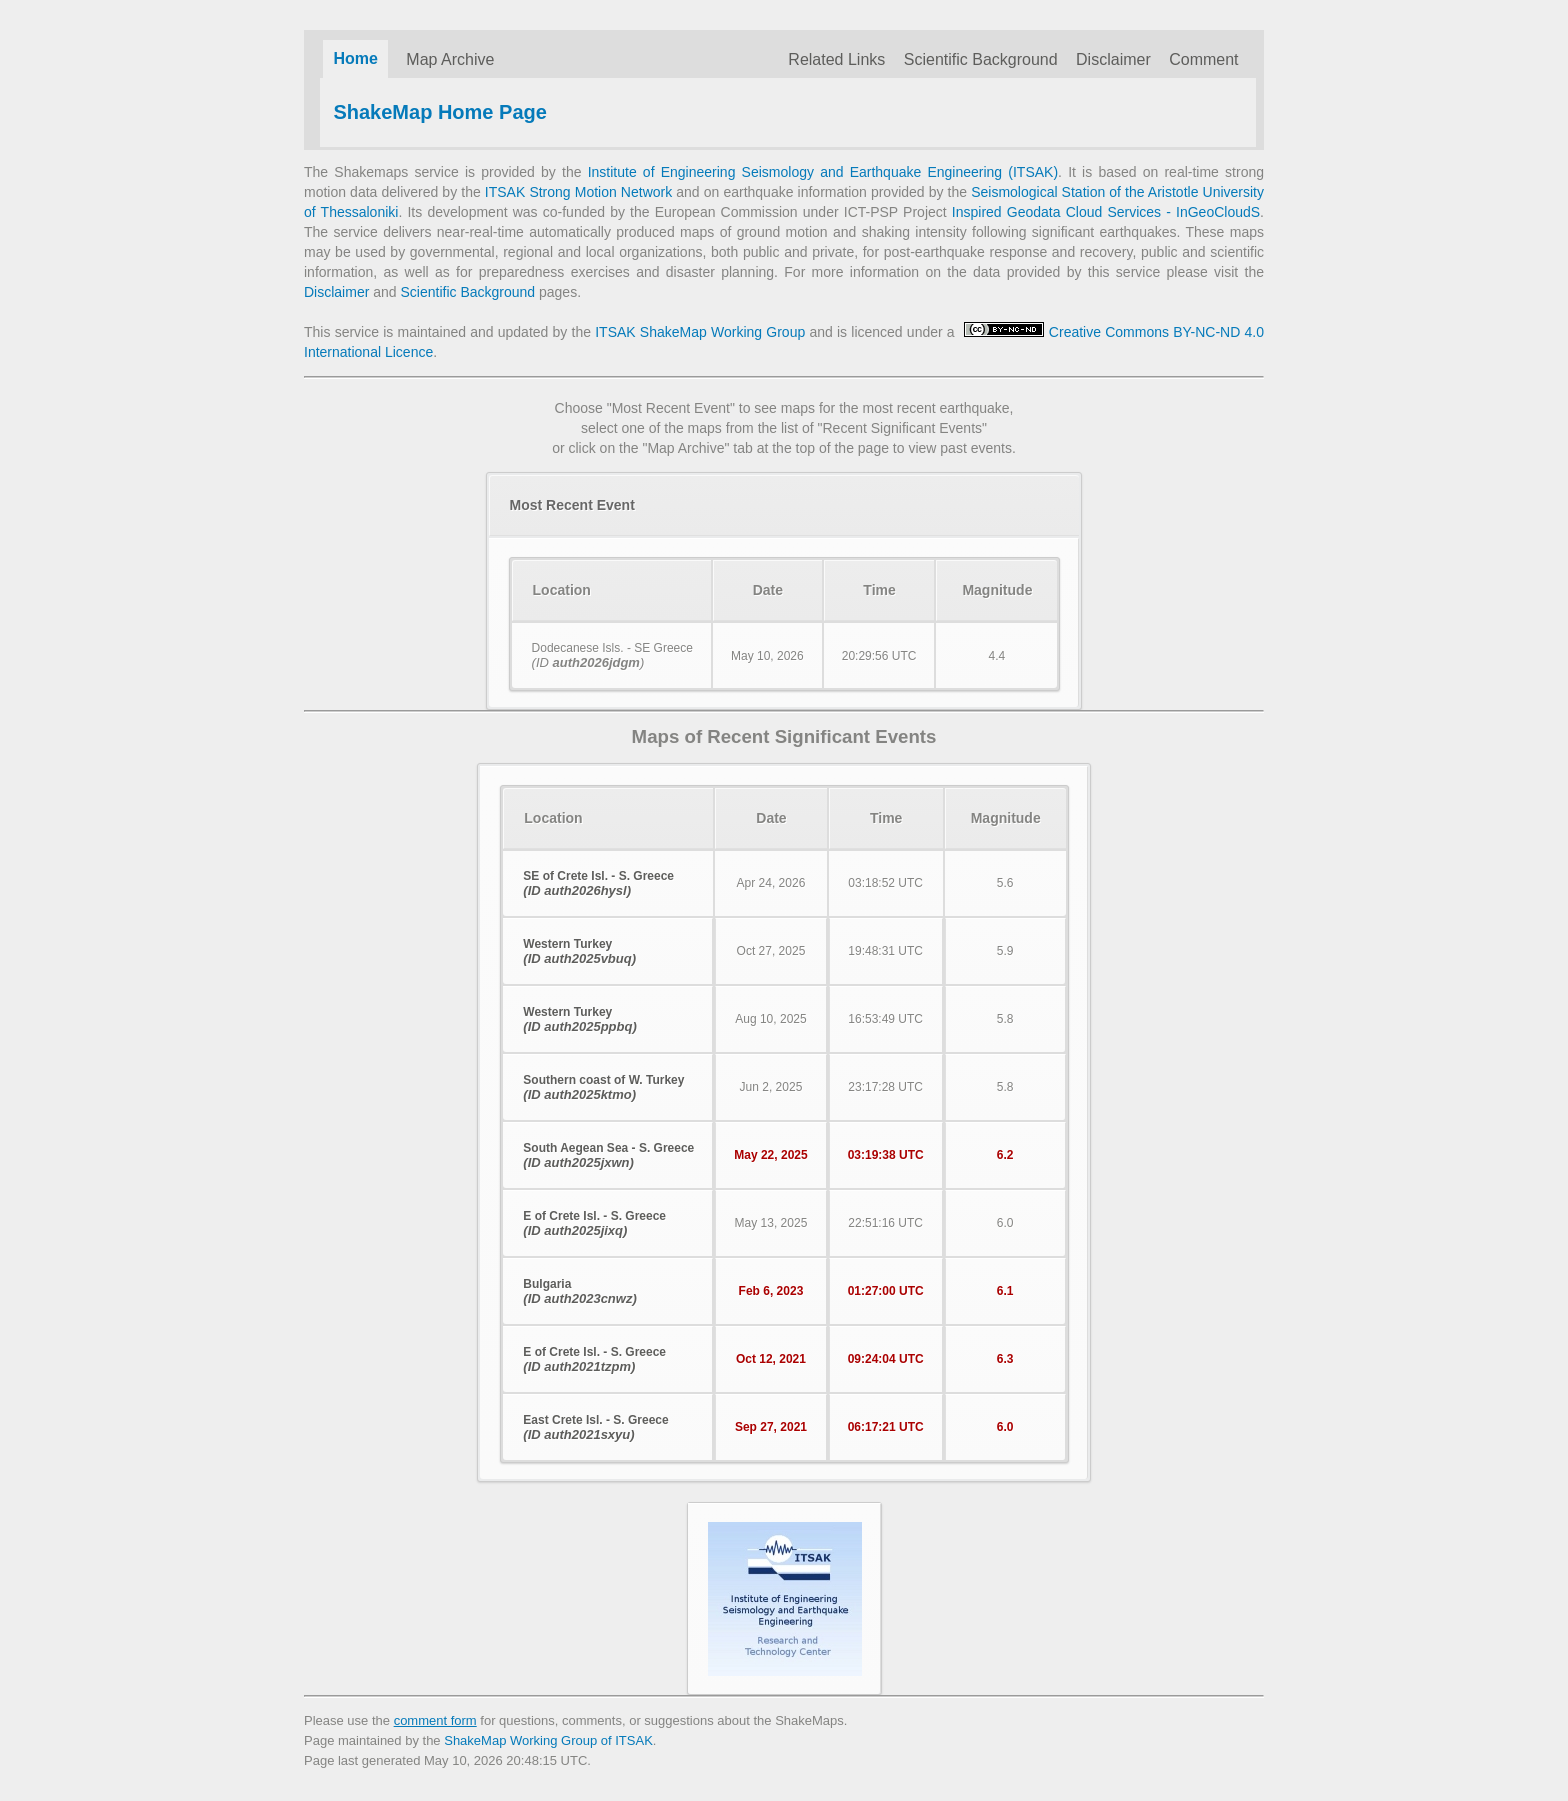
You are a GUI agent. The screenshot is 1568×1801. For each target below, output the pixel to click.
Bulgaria (579, 1291)
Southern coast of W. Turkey (603, 1087)
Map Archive (450, 59)
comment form (435, 1720)
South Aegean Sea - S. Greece (608, 1155)
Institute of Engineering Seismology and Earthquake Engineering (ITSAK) (823, 172)
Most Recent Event (572, 505)
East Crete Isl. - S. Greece (595, 1427)
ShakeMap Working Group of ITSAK (548, 1740)
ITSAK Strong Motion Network (578, 192)
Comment (1203, 59)
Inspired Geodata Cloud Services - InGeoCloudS (1106, 212)
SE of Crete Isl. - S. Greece (598, 883)
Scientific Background (981, 59)
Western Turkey (579, 951)
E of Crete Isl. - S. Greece (594, 1223)
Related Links (836, 59)
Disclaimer (1113, 59)
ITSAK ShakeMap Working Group (700, 332)
